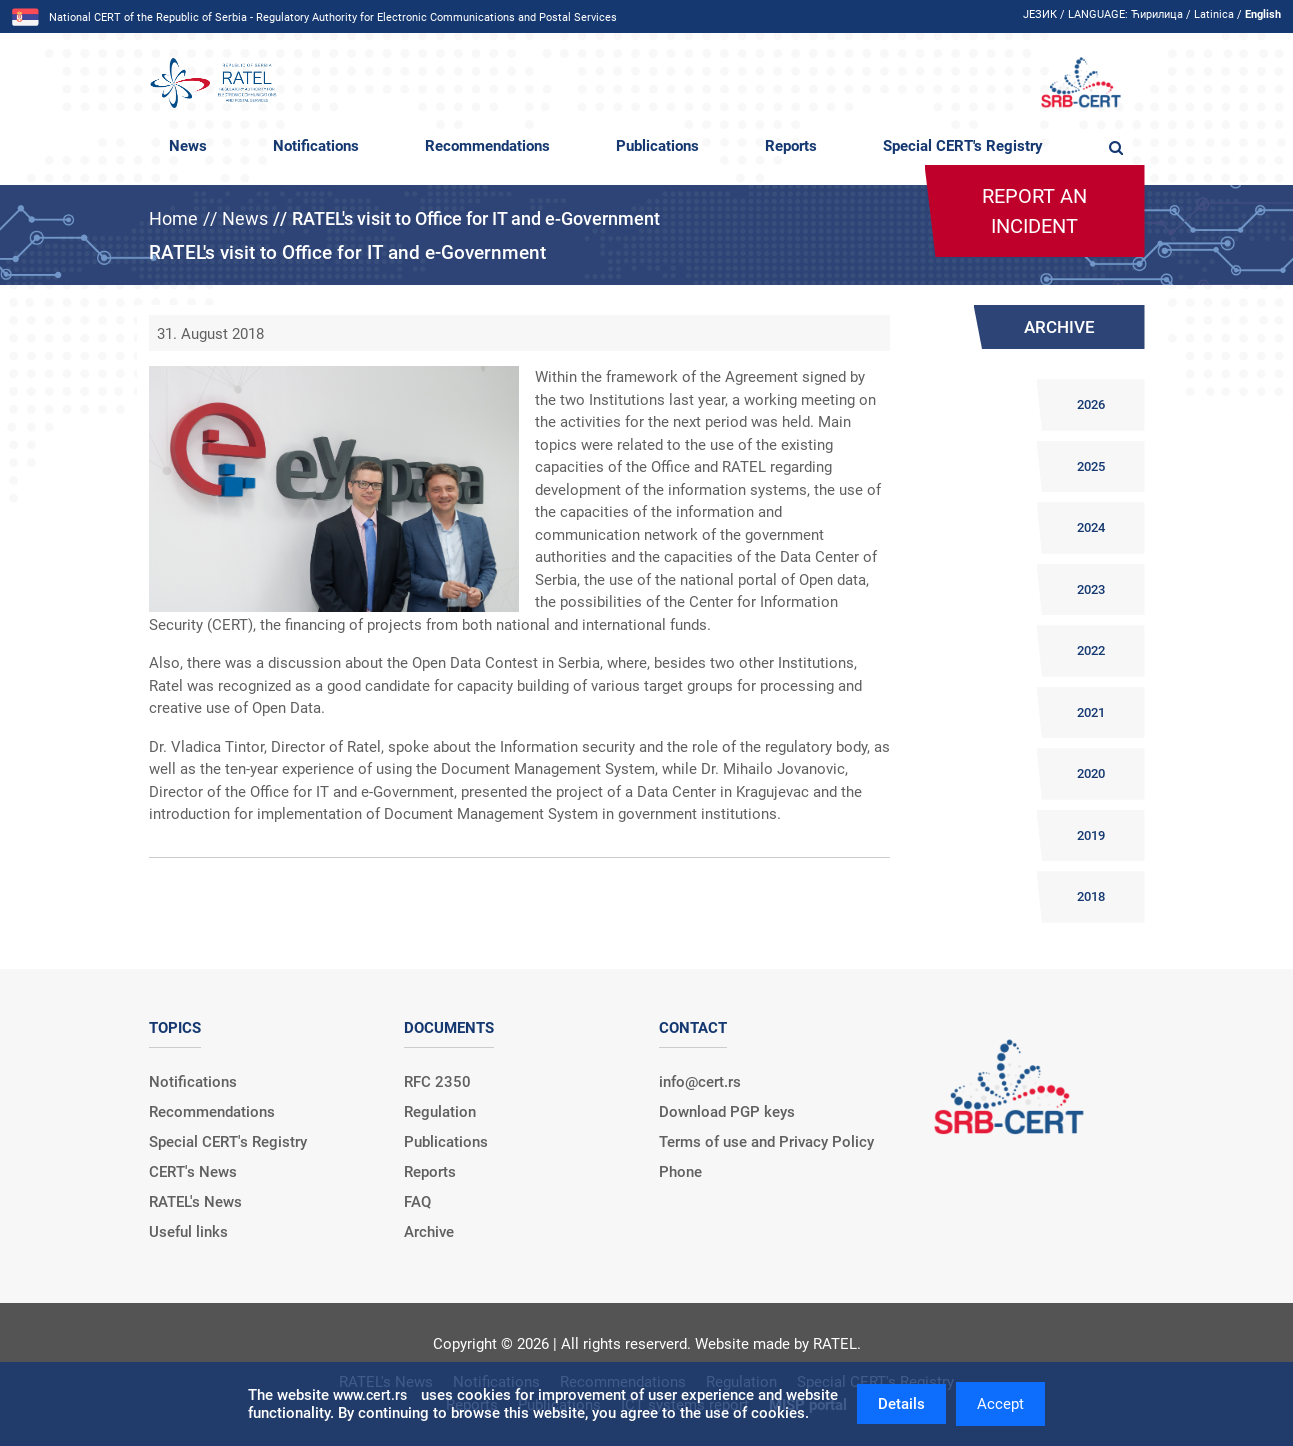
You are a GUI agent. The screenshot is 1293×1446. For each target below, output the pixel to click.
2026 (1091, 404)
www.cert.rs (370, 1395)
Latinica (1214, 14)
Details (901, 1404)
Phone (680, 1172)
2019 (1091, 835)
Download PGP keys (727, 1112)
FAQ (417, 1202)
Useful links (188, 1232)
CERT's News (193, 1172)
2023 (1091, 589)
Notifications (316, 146)
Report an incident (1034, 211)
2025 (1091, 466)
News (188, 146)
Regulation (440, 1112)
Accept (1000, 1404)
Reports (791, 146)
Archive (429, 1232)
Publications (657, 146)
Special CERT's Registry (963, 146)
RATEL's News (195, 1202)
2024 (1091, 527)
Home (173, 218)
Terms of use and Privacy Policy (766, 1142)
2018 (1091, 896)
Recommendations (487, 146)
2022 (1091, 650)
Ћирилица (1157, 14)
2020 (1091, 773)
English (1263, 14)
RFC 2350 (437, 1082)
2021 (1091, 712)
